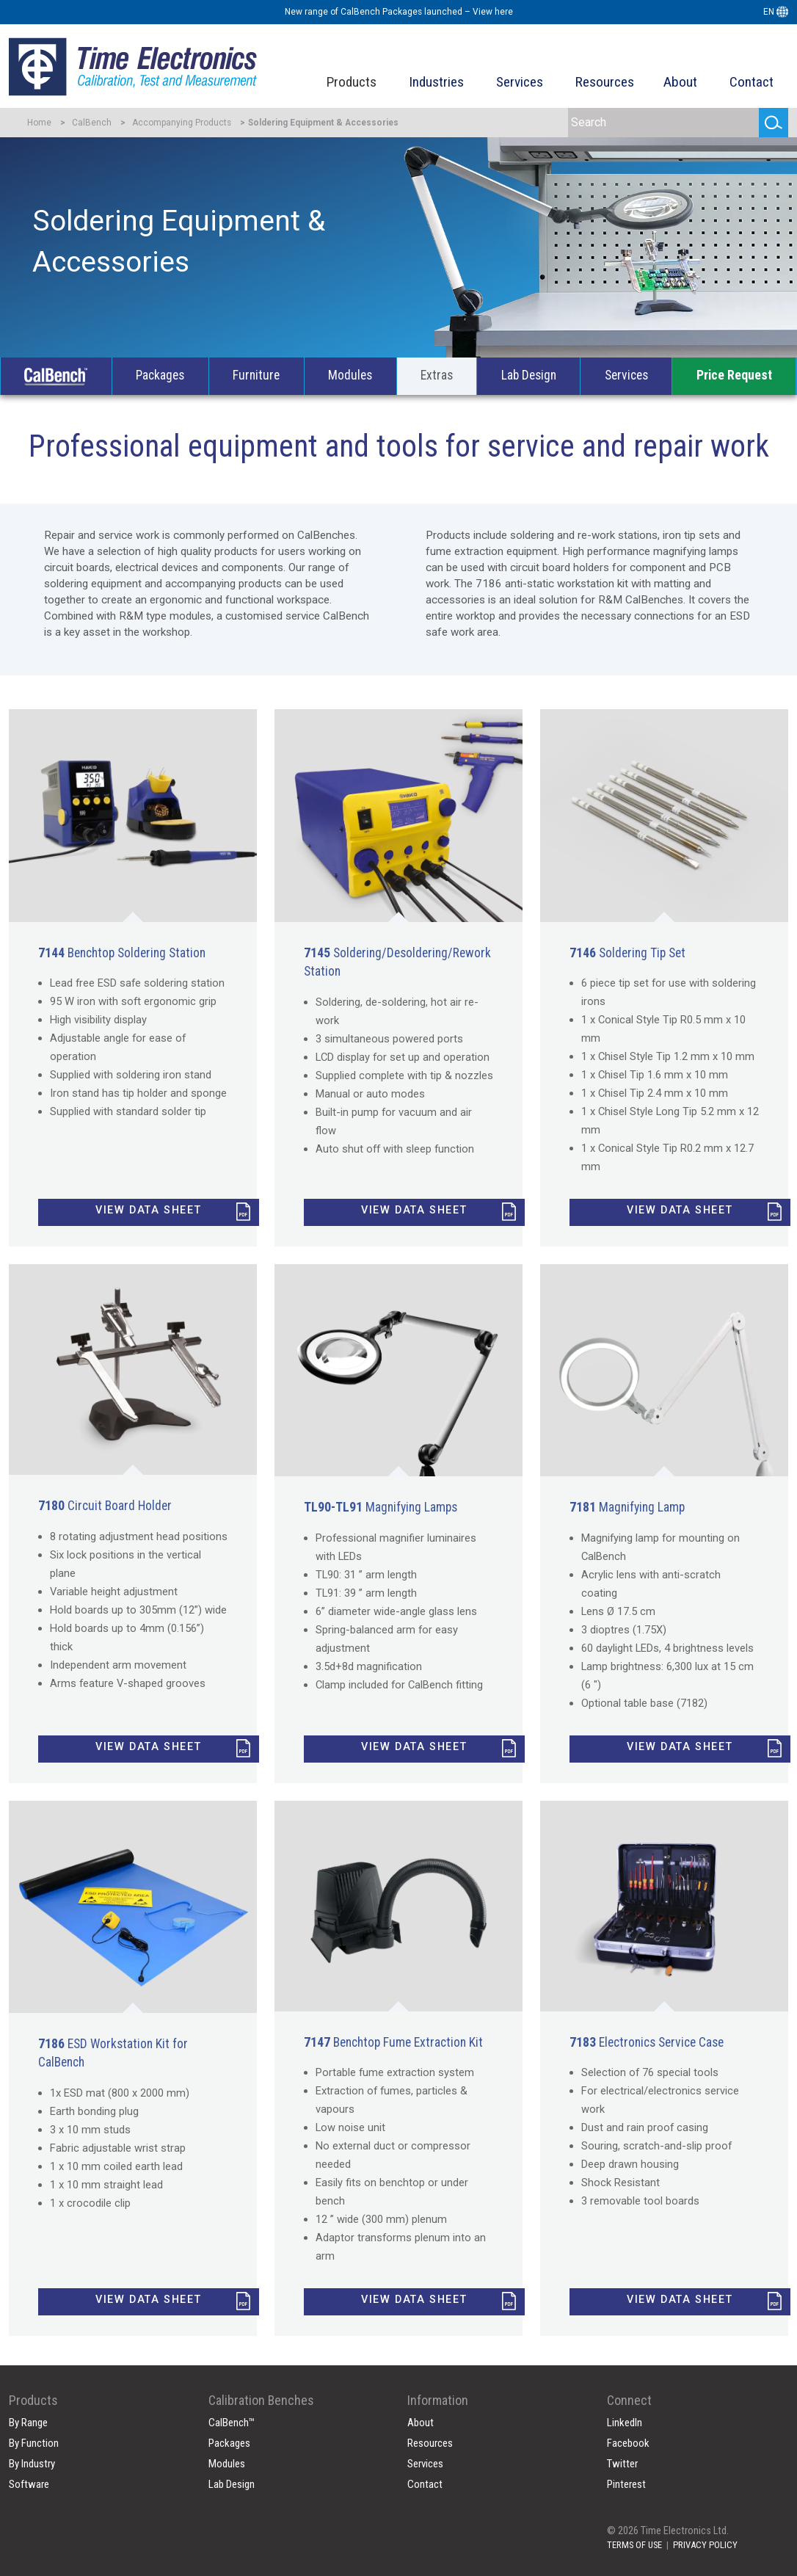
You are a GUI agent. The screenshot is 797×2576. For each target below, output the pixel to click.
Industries (436, 81)
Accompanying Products (181, 122)
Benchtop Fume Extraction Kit (393, 2042)
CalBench (92, 122)
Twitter (622, 2463)
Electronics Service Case (646, 2042)
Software (29, 2484)
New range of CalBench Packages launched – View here (399, 12)
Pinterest (626, 2484)
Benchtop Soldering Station (121, 953)
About (680, 81)
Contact (751, 81)
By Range (28, 2422)
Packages (160, 375)
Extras (437, 375)
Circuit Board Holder (105, 1505)
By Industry (32, 2463)
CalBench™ (231, 2422)
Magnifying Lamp (627, 1507)
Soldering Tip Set (627, 953)
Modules (350, 375)
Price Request (734, 375)
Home (39, 122)
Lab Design (528, 375)
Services (519, 81)
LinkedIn (624, 2422)
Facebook (628, 2443)
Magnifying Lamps (380, 1507)
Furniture (256, 375)
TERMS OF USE (634, 2544)
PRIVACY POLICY (705, 2544)
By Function (34, 2443)
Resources (604, 81)
